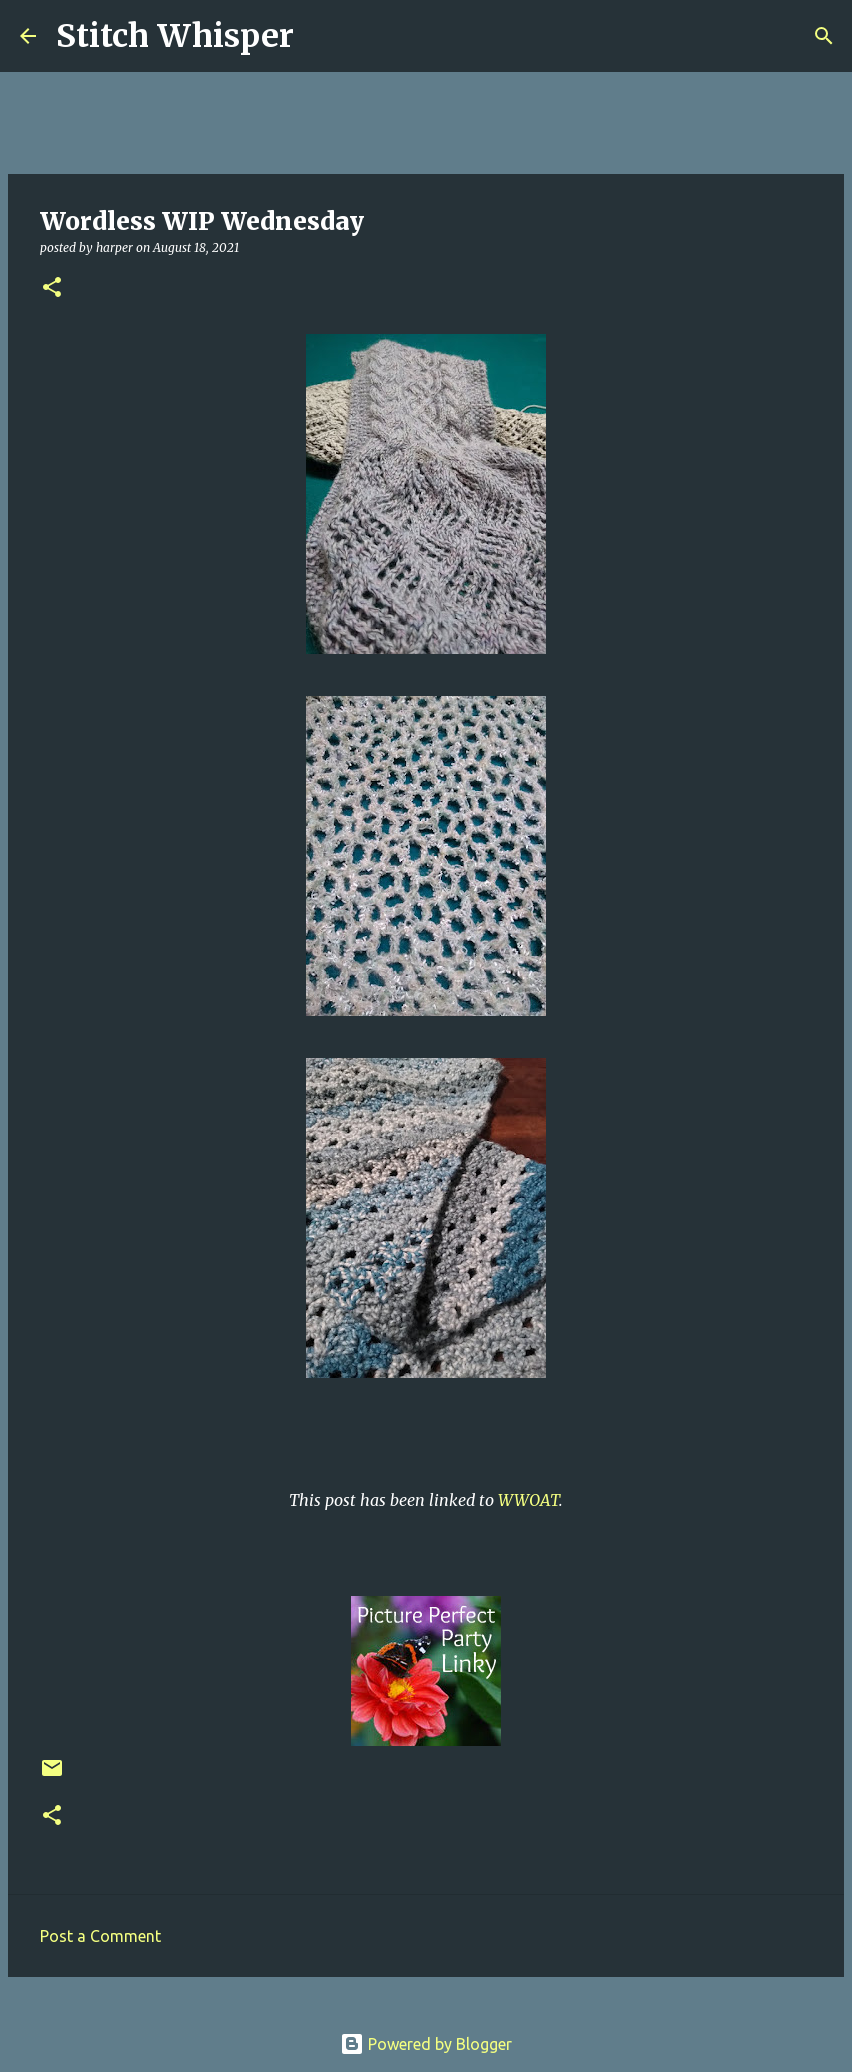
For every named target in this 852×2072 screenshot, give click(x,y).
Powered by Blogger (426, 2044)
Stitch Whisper (175, 36)
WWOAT (528, 1500)
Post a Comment (100, 1936)
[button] (52, 288)
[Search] (322, 36)
